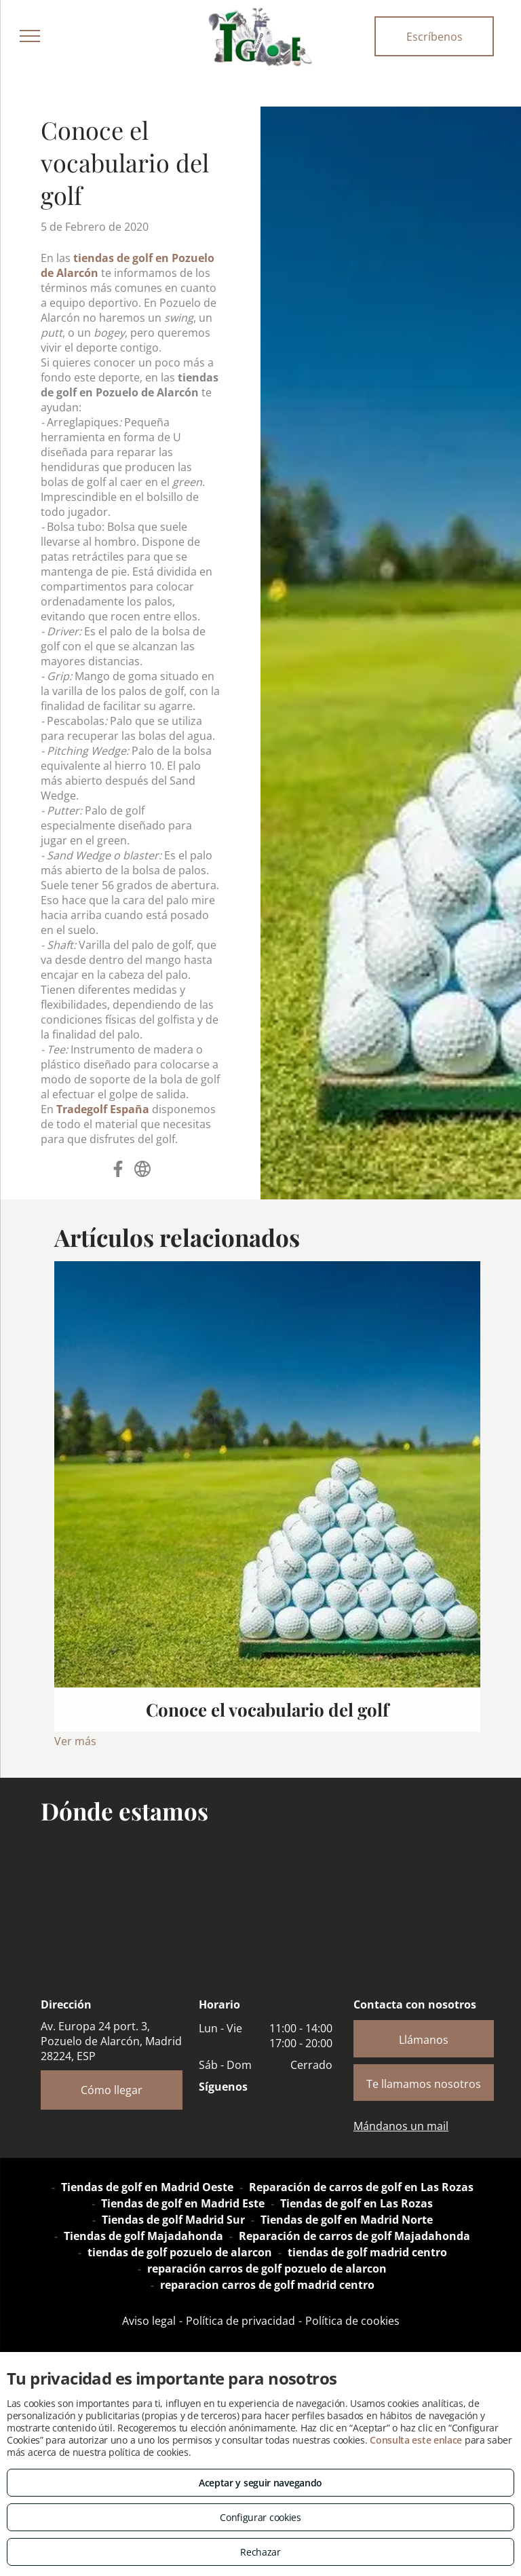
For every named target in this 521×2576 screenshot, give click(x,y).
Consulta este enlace (416, 2439)
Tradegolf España (102, 1109)
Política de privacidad (240, 2320)
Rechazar (260, 2551)
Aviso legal (149, 2320)
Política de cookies (352, 2320)
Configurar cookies (260, 2517)
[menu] (29, 36)
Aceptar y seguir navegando (260, 2482)
